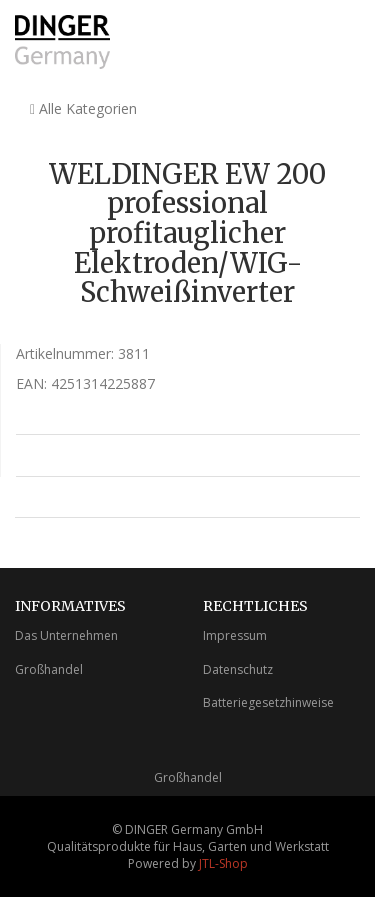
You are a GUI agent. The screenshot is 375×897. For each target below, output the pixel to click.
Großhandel (49, 669)
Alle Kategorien (83, 108)
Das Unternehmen (66, 635)
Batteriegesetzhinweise (268, 702)
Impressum (235, 635)
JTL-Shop (223, 863)
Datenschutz (238, 669)
